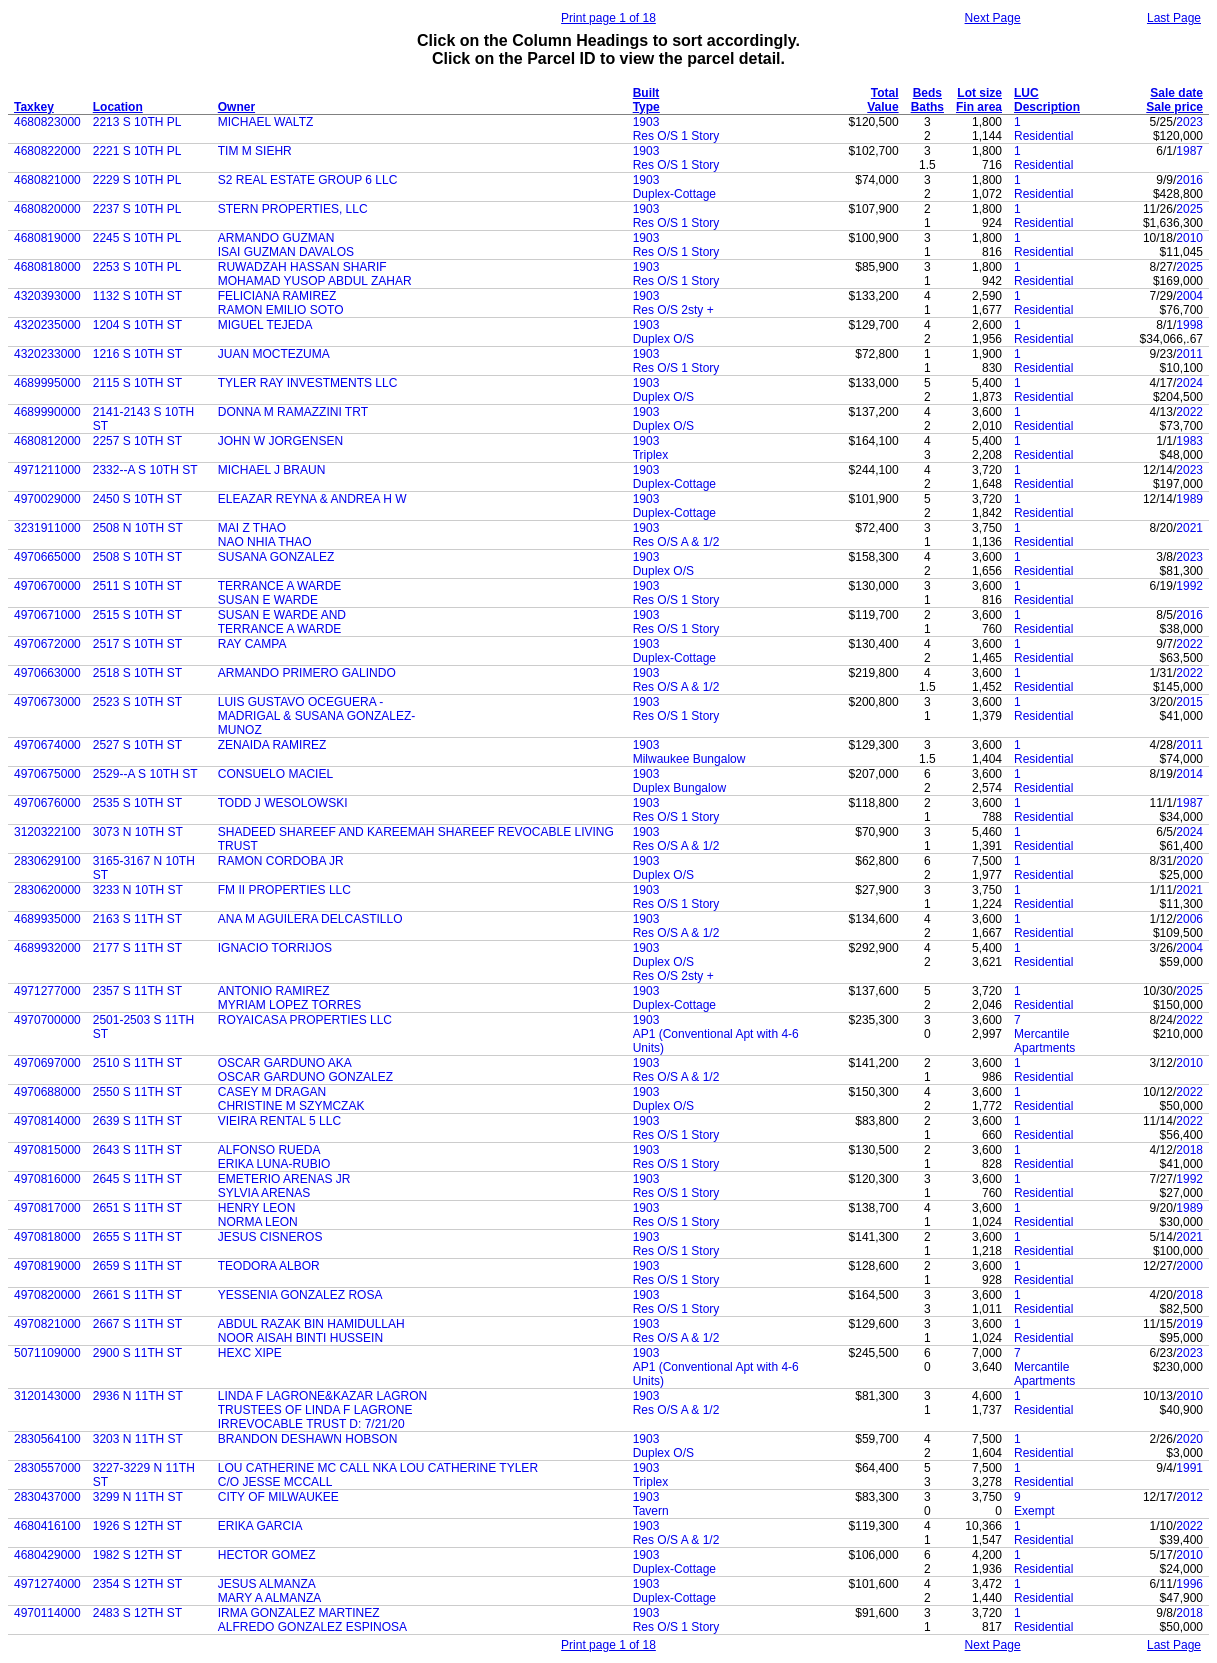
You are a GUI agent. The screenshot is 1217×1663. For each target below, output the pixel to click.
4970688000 (47, 1092)
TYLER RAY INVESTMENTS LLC (308, 383)
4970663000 (47, 673)
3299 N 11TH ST (138, 1497)
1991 (1189, 1468)
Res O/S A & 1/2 (676, 542)
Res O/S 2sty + (673, 310)
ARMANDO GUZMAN (276, 238)
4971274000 (47, 1584)
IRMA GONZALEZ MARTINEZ (299, 1613)
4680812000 (47, 441)
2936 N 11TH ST (138, 1396)
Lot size (979, 93)
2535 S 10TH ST (137, 803)
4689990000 (47, 412)
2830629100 (47, 861)
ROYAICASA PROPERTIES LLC (305, 1020)
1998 (1189, 325)
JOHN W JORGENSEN (280, 441)
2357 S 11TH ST (137, 991)
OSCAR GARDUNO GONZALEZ (305, 1077)
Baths (927, 107)
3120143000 (47, 1396)
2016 (1189, 180)
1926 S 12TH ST (137, 1526)
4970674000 (47, 745)
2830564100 (47, 1439)
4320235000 (47, 325)
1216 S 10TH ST (137, 354)
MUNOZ (240, 730)
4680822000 (47, 151)
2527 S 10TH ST (137, 745)
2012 (1189, 1497)
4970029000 (47, 499)
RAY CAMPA (252, 644)
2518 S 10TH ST (137, 673)
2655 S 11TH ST (137, 1237)
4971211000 (47, 470)
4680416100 (47, 1526)
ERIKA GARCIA (260, 1526)
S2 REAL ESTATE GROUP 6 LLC (308, 180)
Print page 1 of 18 (608, 18)
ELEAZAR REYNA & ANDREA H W (312, 499)
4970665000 (47, 557)
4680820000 (47, 209)
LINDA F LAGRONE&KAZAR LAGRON (322, 1396)
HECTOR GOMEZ (267, 1555)
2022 (1189, 412)
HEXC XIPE (250, 1353)
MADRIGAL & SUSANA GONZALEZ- (317, 716)
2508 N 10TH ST (138, 528)
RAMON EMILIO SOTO (281, 310)
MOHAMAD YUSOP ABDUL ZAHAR (315, 281)
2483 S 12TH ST (137, 1613)
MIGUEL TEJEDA (265, 325)
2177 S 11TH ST (137, 948)
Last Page (1174, 18)
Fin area (979, 107)
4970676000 (47, 803)
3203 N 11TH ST (138, 1439)
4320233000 (47, 354)
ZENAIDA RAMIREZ (272, 745)
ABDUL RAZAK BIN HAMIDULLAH (311, 1324)
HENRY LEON (257, 1208)
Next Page (993, 18)
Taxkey (34, 107)
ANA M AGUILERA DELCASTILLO (310, 919)
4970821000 (47, 1324)
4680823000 (47, 122)
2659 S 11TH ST (137, 1266)
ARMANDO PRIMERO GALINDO (307, 673)
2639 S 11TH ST (137, 1121)
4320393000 (47, 296)
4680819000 (47, 238)
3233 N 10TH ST (138, 890)
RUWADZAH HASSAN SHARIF (302, 267)
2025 (1189, 209)
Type (646, 107)
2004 (1189, 296)
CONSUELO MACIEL (275, 774)
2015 (1189, 702)
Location (118, 107)
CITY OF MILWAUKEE (278, 1497)
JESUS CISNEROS (270, 1237)
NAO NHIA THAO (265, 542)
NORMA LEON (258, 1222)
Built (646, 93)
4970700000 (47, 1020)
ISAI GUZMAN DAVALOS (286, 252)
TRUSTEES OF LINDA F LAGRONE (315, 1410)
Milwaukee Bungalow (689, 759)
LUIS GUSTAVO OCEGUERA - (301, 702)
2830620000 (47, 890)
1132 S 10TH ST (137, 296)
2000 (1189, 1266)
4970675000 (47, 774)
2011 (1189, 354)
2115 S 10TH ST (137, 383)
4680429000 (47, 1555)
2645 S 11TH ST (137, 1179)
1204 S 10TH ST (137, 325)
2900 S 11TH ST (137, 1353)
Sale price (1174, 107)
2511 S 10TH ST (137, 586)
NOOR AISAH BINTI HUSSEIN (300, 1338)
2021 (1189, 528)
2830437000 (47, 1497)
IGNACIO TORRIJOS (275, 948)
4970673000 (47, 702)
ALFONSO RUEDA (269, 1150)
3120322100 (47, 832)
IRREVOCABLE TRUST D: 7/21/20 (311, 1424)
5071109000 (47, 1353)
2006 (1189, 919)
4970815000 (47, 1150)
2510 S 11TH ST (137, 1063)
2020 (1189, 861)
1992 (1189, 586)
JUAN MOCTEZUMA (274, 354)
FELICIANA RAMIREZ (277, 296)
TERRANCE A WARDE (280, 586)
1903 (646, 122)
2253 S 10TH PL (137, 267)
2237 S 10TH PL (137, 209)
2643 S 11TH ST (137, 1150)
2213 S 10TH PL (137, 122)
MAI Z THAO (252, 528)
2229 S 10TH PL (137, 180)
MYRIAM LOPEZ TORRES (290, 1005)
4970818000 (47, 1237)
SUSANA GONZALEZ (276, 557)
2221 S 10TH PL (137, 151)
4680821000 (47, 180)
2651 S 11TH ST (137, 1208)
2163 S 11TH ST (137, 919)
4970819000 (47, 1266)
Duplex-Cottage (674, 194)
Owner (236, 107)
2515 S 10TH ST (137, 615)
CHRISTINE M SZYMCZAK (291, 1106)
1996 (1189, 1584)
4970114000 (47, 1613)
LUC (1026, 93)
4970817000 (47, 1208)
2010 (1189, 238)
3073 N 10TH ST (138, 832)
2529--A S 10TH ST (145, 774)
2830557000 (47, 1468)
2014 (1189, 774)
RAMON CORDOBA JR (281, 861)
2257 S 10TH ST (137, 441)
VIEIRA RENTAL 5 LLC (279, 1121)
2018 (1189, 1150)
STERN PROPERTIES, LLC (293, 209)
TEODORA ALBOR (269, 1266)
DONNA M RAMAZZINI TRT (293, 412)
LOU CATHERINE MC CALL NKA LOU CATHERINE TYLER (378, 1468)
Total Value (882, 100)
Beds (927, 93)
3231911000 (47, 528)
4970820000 (47, 1295)
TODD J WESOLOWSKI (283, 803)
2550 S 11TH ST (137, 1092)
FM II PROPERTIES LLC (284, 890)
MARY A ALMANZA (270, 1598)
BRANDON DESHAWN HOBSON (308, 1439)
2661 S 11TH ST (137, 1295)
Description (1047, 107)
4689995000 (47, 383)
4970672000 (47, 644)
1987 (1189, 151)
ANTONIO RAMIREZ (274, 991)
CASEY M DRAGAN (272, 1092)
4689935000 (47, 919)
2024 (1189, 383)
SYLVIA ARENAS (264, 1193)
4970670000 (47, 586)
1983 (1189, 441)
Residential (1043, 136)
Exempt (1034, 1511)
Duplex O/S (663, 339)
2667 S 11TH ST (137, 1324)
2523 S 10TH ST (137, 702)
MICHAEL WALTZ (266, 122)
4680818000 (47, 267)
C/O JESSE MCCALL (275, 1482)
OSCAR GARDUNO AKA (285, 1063)
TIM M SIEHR (255, 151)
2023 (1189, 122)
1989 (1189, 499)
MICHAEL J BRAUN (272, 470)
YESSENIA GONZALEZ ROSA (300, 1295)
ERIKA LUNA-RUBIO (274, 1164)
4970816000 (47, 1179)
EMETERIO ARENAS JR (284, 1179)
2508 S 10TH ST (137, 557)
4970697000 (47, 1063)
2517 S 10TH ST (137, 644)
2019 (1189, 1324)
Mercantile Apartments (1044, 1041)
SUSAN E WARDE (268, 600)
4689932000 (47, 948)
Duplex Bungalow (679, 788)
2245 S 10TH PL (137, 238)
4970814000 (47, 1121)
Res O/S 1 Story (676, 136)
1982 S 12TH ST (137, 1555)
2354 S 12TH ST (137, 1584)
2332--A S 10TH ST (145, 470)
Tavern (651, 1511)
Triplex (651, 455)
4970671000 (47, 615)
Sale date (1176, 93)
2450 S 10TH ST (137, 499)
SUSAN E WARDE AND (282, 615)
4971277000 (47, 991)
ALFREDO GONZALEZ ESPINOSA (312, 1627)
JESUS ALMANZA (267, 1584)
